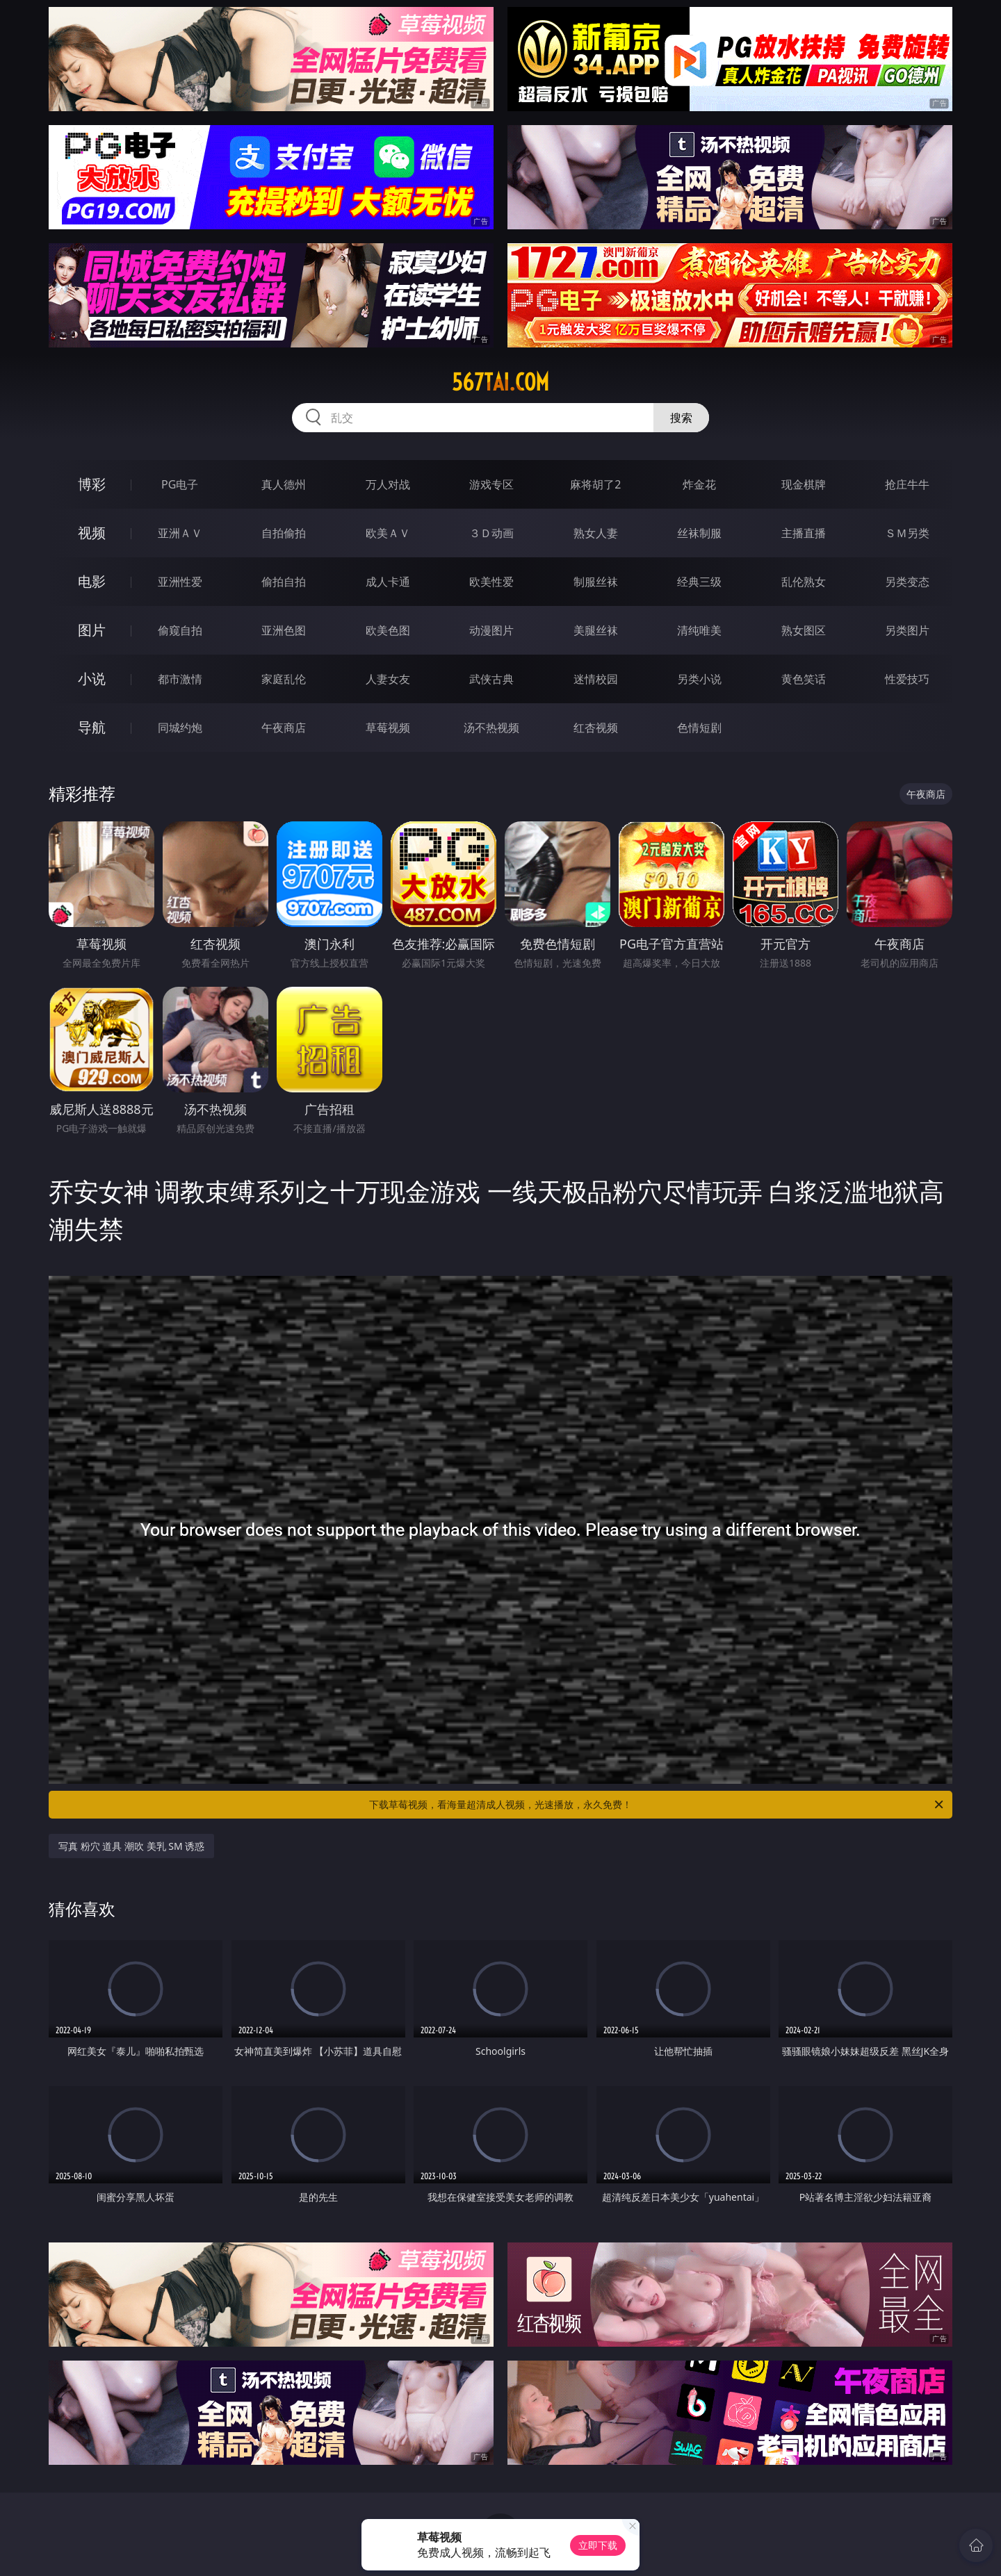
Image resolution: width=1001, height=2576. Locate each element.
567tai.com (500, 382)
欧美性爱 (491, 581)
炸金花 (699, 484)
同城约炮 (180, 727)
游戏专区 (491, 484)
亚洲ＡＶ (180, 533)
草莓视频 (388, 727)
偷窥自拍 (180, 630)
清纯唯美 (699, 630)
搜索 (681, 417)
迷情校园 (595, 679)
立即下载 (597, 2545)
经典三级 (699, 581)
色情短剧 (699, 727)
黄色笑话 (803, 679)
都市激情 (180, 679)
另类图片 (907, 630)
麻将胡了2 (595, 484)
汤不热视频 (491, 727)
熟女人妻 (595, 533)
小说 (92, 678)
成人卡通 (388, 581)
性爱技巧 (907, 679)
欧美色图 (388, 630)
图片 (92, 630)
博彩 (92, 484)
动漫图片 (491, 630)
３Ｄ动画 (491, 533)
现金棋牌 (803, 484)
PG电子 (179, 484)
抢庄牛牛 (907, 484)
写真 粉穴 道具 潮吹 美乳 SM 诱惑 (131, 1846)
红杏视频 (595, 727)
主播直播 (803, 533)
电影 (92, 581)
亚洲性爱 (180, 581)
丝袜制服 (699, 533)
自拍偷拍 (283, 533)
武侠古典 (491, 679)
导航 (92, 727)
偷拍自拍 (283, 581)
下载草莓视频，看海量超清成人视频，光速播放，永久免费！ (657, 1804)
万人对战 (388, 484)
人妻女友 (388, 679)
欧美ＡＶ (388, 533)
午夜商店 (283, 727)
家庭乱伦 (283, 679)
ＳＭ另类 (907, 533)
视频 (92, 532)
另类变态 (907, 581)
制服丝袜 (595, 581)
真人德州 (283, 484)
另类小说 (699, 679)
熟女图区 (803, 630)
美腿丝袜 (595, 630)
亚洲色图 (283, 630)
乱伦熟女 (803, 581)
